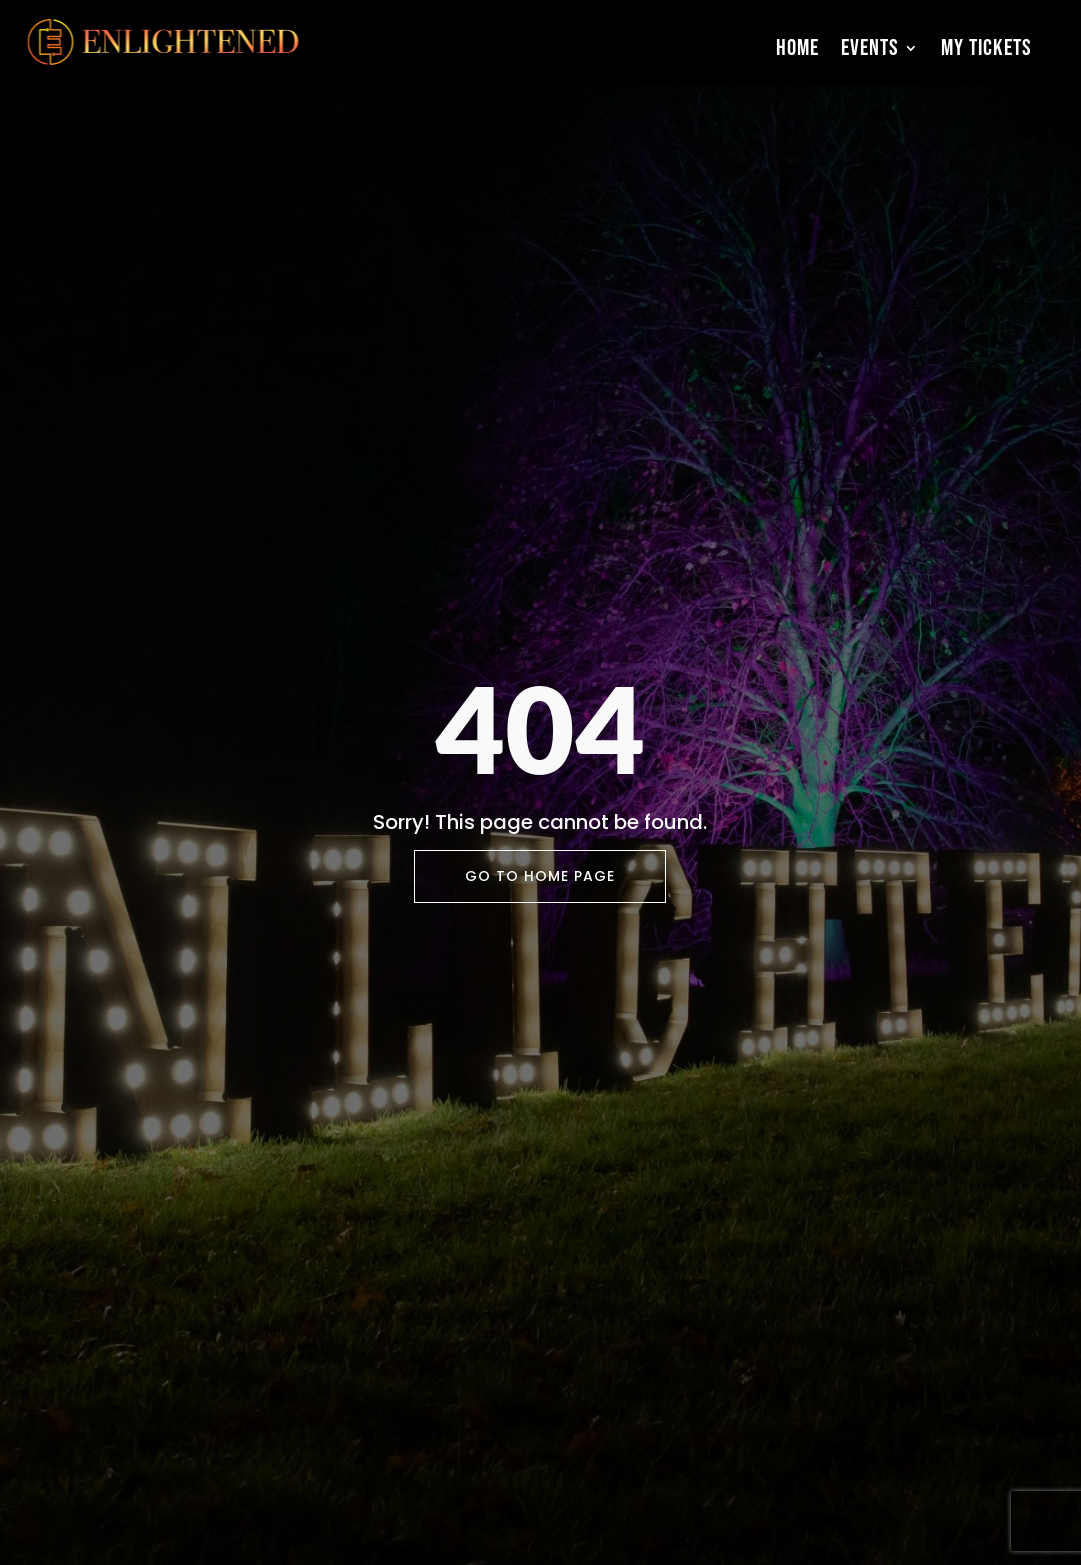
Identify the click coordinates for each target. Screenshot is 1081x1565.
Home (797, 48)
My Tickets (986, 48)
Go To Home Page (540, 876)
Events (870, 48)
